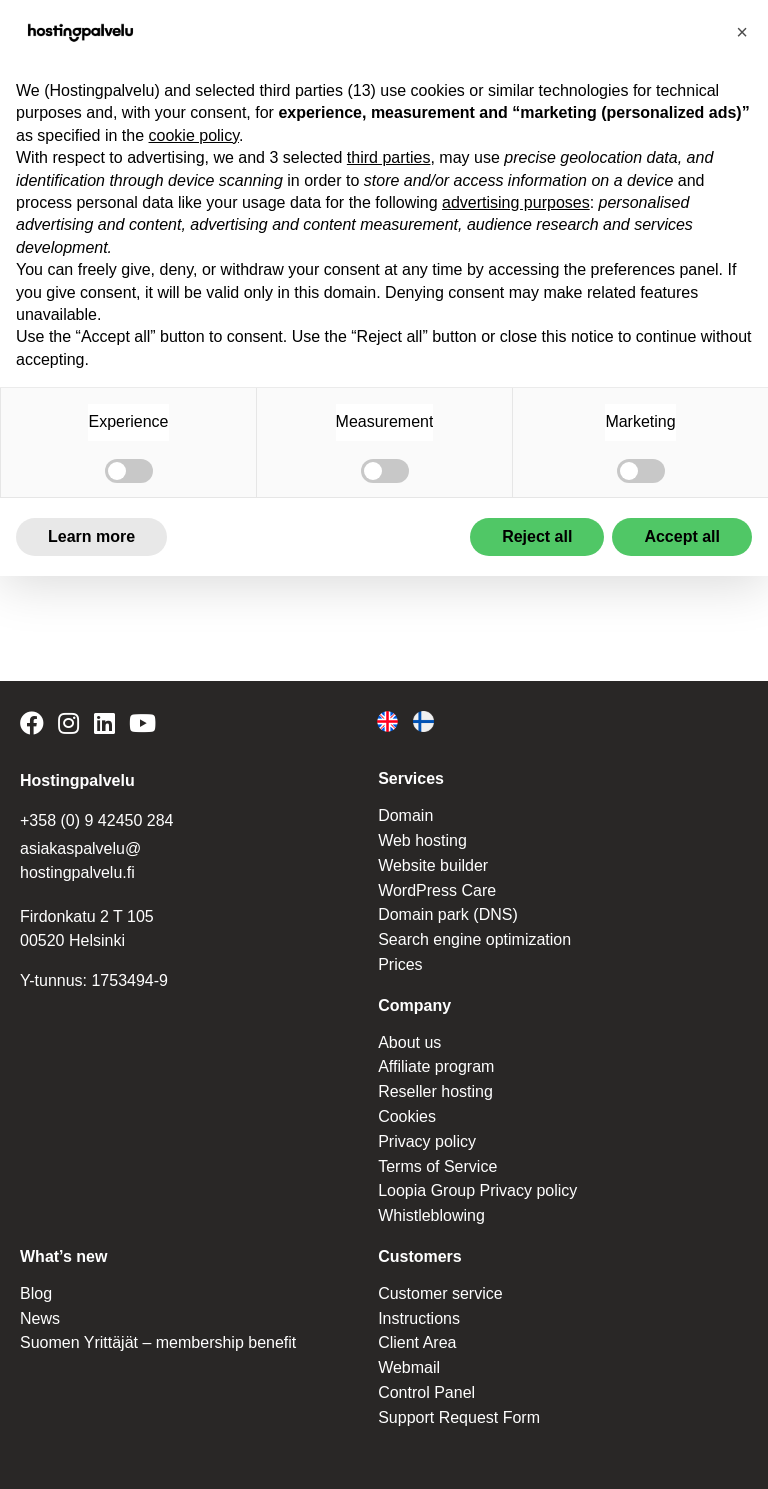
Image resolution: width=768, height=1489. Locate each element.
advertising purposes (516, 202)
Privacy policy (427, 1141)
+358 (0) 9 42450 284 (96, 820)
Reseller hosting (435, 1091)
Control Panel (426, 1392)
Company (414, 1005)
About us (409, 1042)
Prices (400, 964)
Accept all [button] (682, 536)
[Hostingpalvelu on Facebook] (35, 726)
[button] (742, 32)
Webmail (409, 1367)
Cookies (407, 1116)
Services (411, 778)
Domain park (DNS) (448, 914)
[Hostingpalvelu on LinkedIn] (104, 726)
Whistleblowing (431, 1215)
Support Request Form (459, 1417)
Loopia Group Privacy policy (477, 1190)
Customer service (440, 1293)
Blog (36, 1293)
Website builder (433, 865)
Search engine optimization (474, 939)
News (40, 1318)
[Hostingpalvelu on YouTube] (142, 726)
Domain (405, 815)
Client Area (417, 1342)
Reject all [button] (537, 536)
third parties (389, 157)
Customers (420, 1256)
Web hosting (422, 840)
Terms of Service (437, 1166)
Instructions (419, 1318)
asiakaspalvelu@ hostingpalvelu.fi (80, 860)
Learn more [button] (91, 536)
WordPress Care (437, 890)
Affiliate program (436, 1066)
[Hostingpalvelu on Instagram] (68, 726)
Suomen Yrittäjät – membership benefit (158, 1342)
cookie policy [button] (194, 135)
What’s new (63, 1256)
